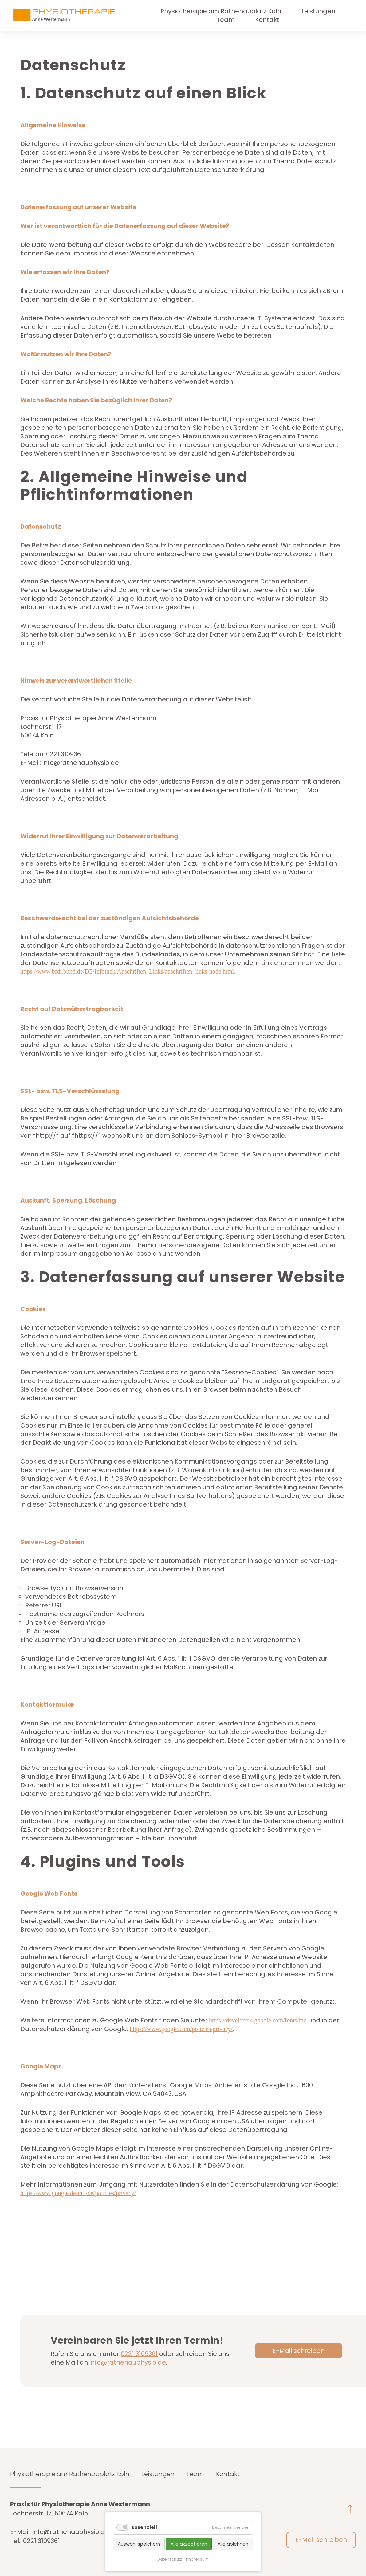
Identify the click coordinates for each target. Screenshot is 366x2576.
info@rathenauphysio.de (127, 2362)
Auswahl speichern (139, 2544)
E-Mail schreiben (299, 2350)
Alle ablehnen (233, 2544)
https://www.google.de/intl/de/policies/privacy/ (78, 2193)
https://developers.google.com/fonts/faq (258, 2020)
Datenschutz (169, 2559)
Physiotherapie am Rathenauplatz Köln (220, 11)
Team (226, 19)
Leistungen (318, 11)
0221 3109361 (139, 2353)
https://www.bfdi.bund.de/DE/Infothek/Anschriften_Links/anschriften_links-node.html (127, 971)
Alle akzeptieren (189, 2544)
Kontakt (267, 19)
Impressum (197, 2559)
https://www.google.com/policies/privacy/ (181, 2028)
